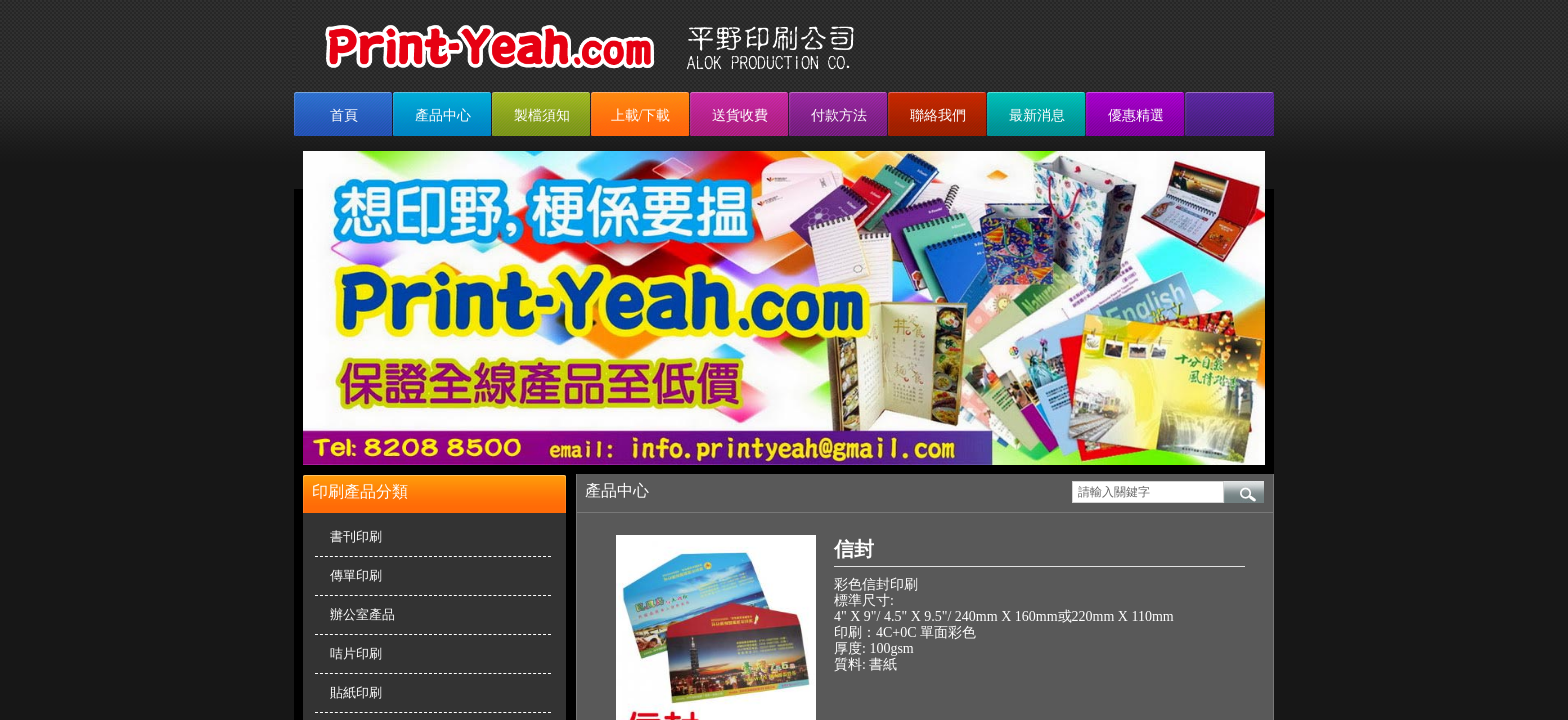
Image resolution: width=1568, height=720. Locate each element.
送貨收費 (740, 115)
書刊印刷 (356, 536)
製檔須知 (542, 115)
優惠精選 (1136, 115)
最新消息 (1037, 115)
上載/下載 (641, 115)
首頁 (344, 115)
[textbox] (1148, 492)
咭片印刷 (356, 653)
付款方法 (839, 115)
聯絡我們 (938, 115)
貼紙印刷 (356, 692)
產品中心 (443, 115)
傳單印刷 (356, 575)
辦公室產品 (362, 614)
